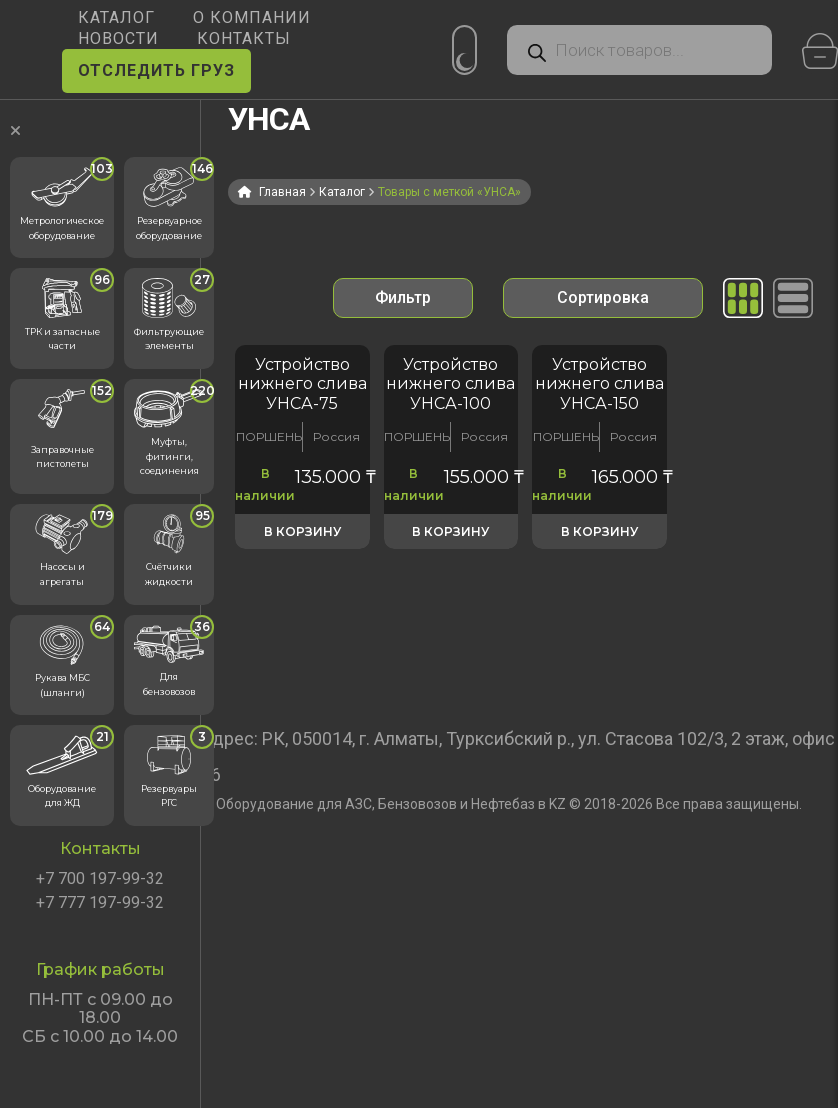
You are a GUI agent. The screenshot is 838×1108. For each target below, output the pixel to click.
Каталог (342, 192)
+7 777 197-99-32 (100, 903)
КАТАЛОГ (116, 17)
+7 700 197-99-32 (100, 879)
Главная (282, 192)
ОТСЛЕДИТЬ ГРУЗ (156, 70)
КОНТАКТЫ (244, 38)
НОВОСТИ (118, 38)
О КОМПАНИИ (252, 17)
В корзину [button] (302, 531)
